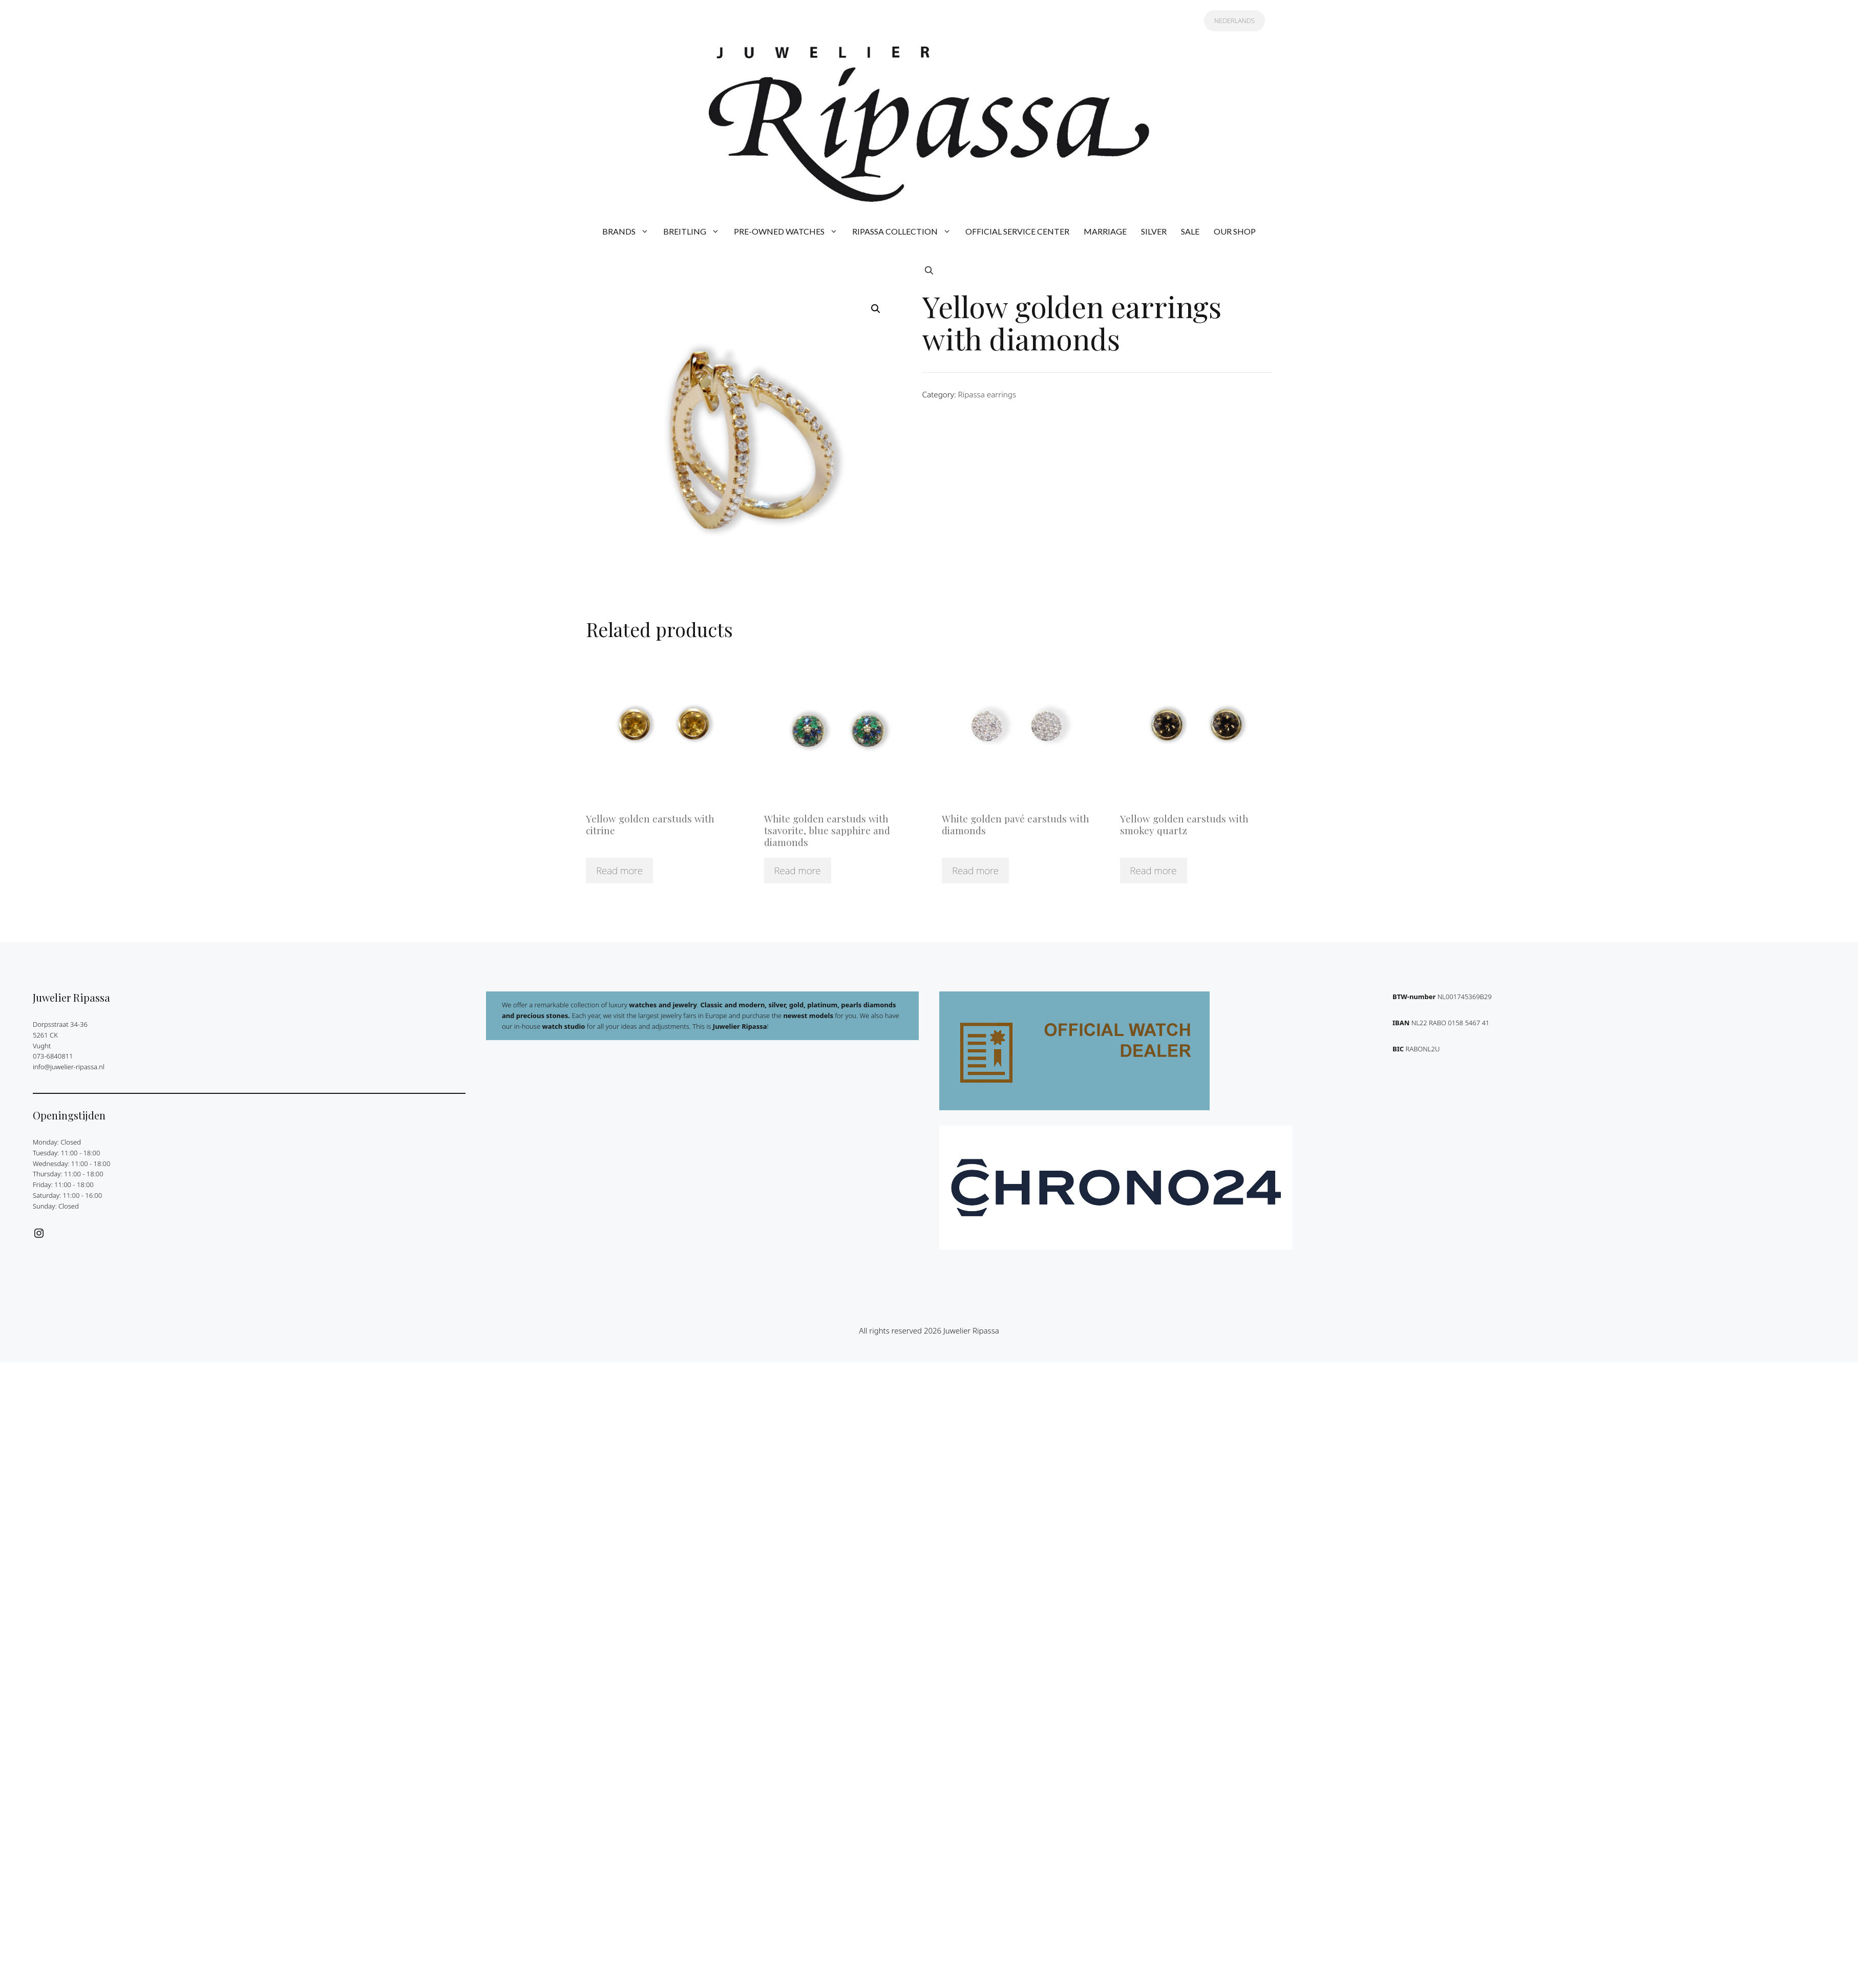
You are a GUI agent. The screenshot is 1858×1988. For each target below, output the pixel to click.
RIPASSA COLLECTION (905, 231)
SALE (1190, 231)
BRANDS (629, 231)
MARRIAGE (1105, 231)
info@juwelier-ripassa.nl (68, 1066)
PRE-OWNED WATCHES (789, 231)
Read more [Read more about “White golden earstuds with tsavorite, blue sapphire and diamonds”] (797, 870)
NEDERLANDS (1234, 20)
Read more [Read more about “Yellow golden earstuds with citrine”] (619, 870)
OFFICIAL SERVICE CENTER (1017, 231)
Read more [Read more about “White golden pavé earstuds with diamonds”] (975, 870)
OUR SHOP (1235, 231)
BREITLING (695, 231)
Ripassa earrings (987, 394)
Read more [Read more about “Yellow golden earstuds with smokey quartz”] (1153, 870)
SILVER (1154, 231)
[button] (929, 270)
